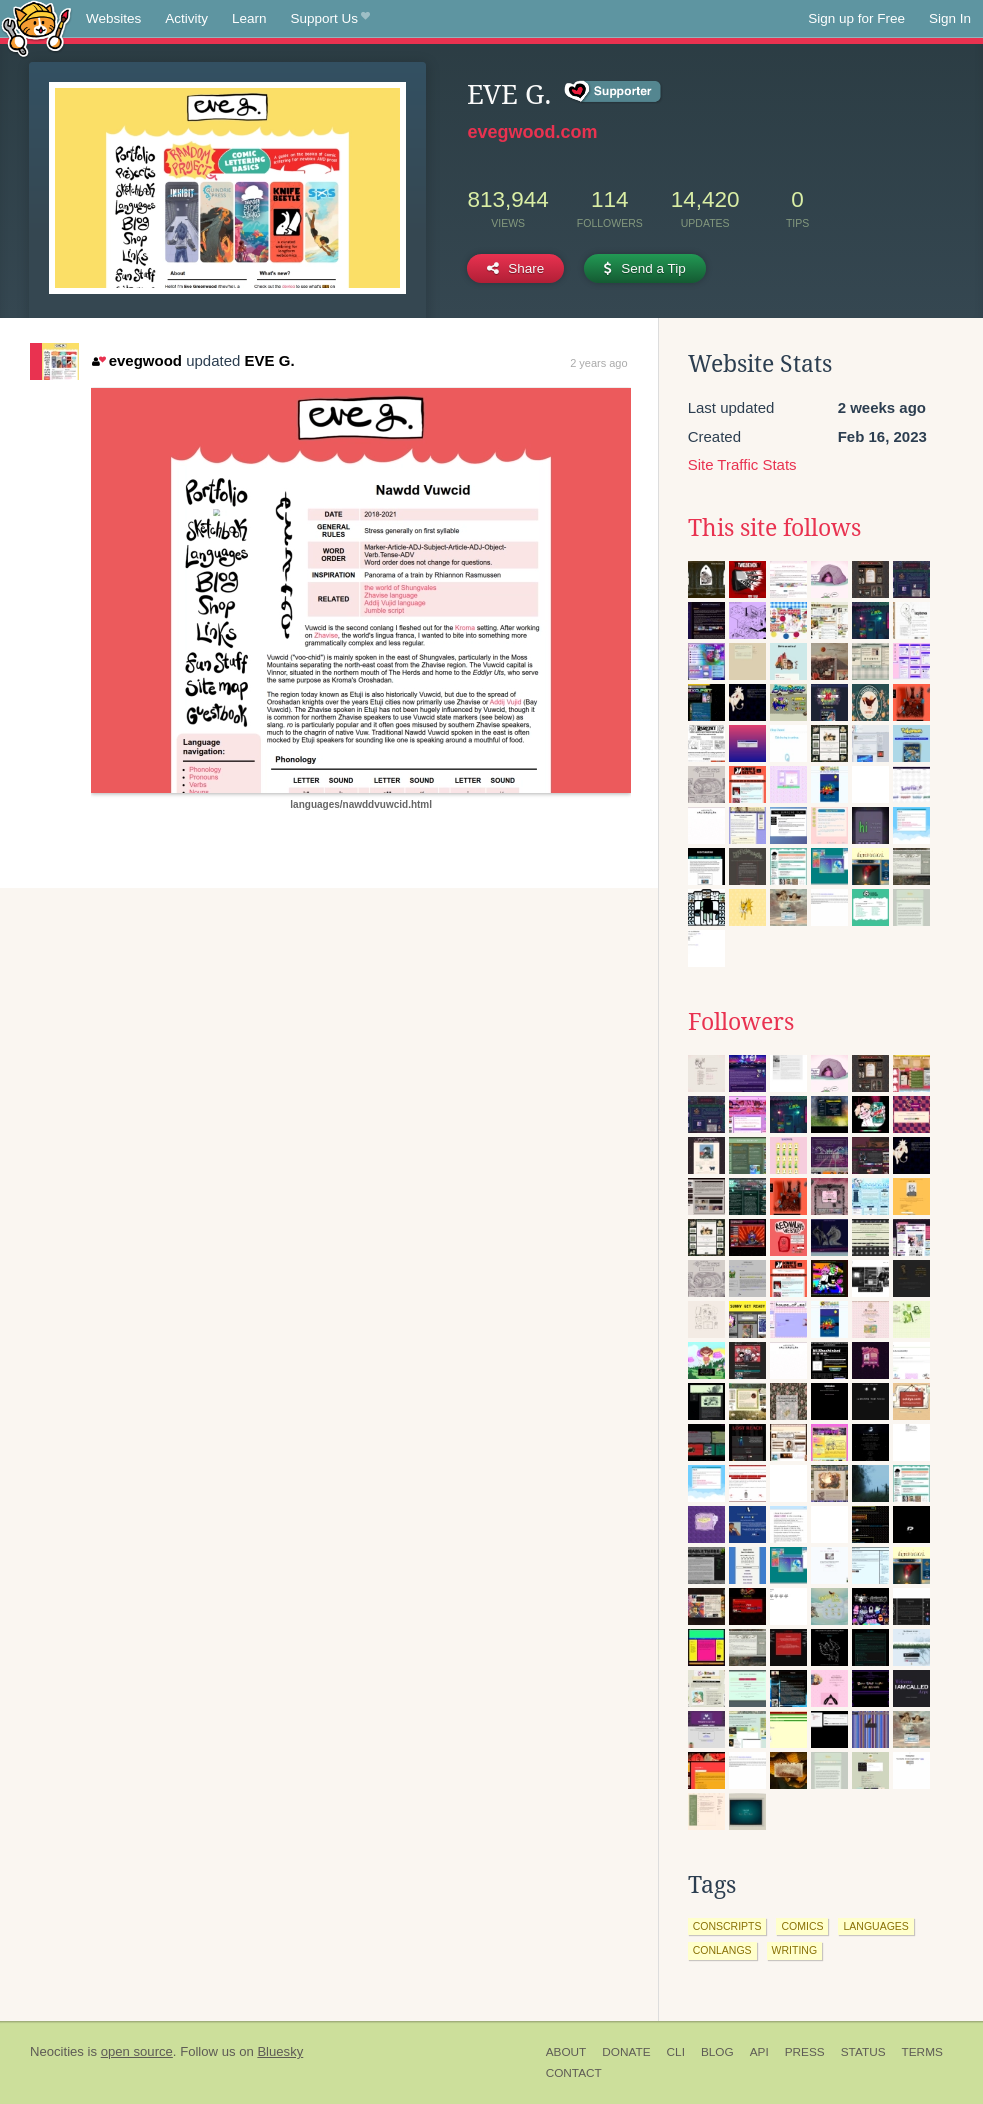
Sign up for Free (856, 18)
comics (802, 1926)
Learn (249, 18)
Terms (922, 2052)
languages (875, 1926)
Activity (186, 18)
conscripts (727, 1926)
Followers (741, 1022)
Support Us (330, 19)
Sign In (950, 18)
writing (795, 1950)
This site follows (774, 528)
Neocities (57, 2051)
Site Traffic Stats (742, 464)
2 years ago (598, 363)
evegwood (137, 360)
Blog (717, 2052)
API (759, 2052)
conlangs (722, 1950)
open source (137, 2051)
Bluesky (280, 2051)
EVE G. (270, 360)
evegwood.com (532, 132)
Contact (574, 2073)
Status (863, 2052)
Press (805, 2052)
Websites (113, 18)
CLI (676, 2052)
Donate (626, 2052)
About (566, 2052)
